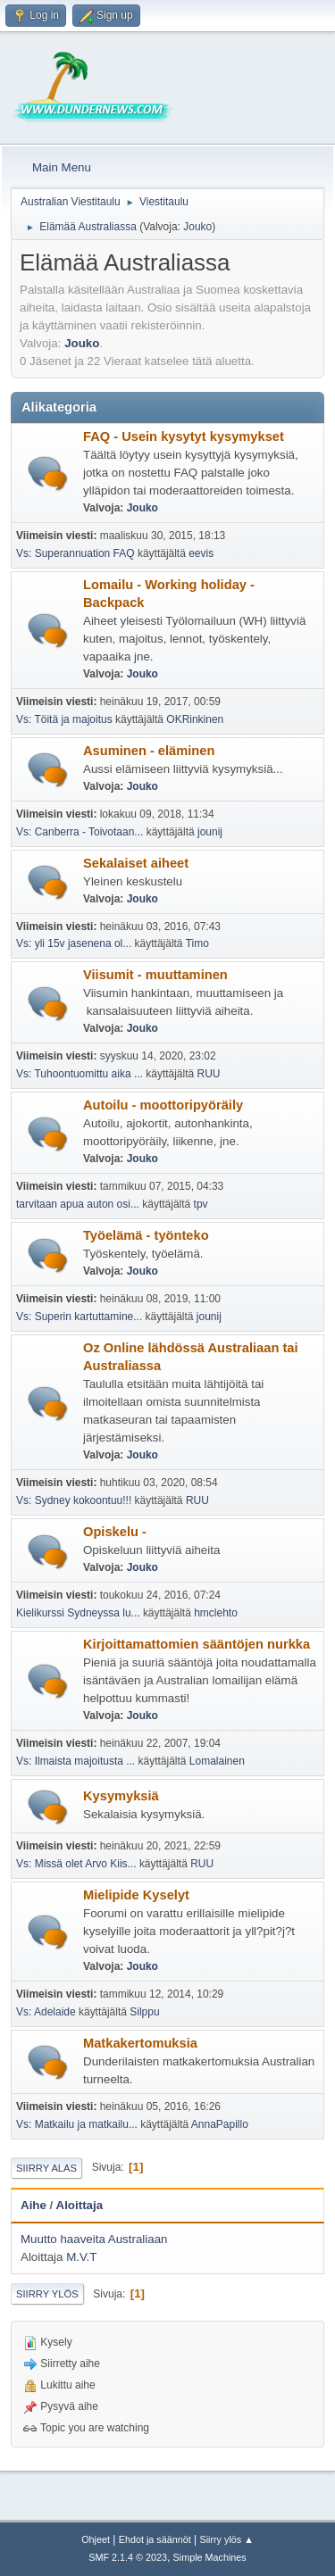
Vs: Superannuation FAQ (75, 553)
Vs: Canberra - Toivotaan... (79, 832)
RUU (209, 1074)
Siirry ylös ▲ (226, 2539)
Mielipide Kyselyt (136, 1895)
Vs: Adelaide (46, 2012)
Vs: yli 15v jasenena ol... (73, 943)
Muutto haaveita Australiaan (94, 2239)
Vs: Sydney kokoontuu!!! (73, 1500)
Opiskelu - (115, 1532)
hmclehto (216, 1613)
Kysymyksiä (121, 1796)
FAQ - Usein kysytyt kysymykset (183, 436)
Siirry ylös (47, 2294)
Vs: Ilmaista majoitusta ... (75, 1761)
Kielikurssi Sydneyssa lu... (78, 1613)
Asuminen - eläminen (148, 751)
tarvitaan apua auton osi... (77, 1204)
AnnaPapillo (219, 2124)
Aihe (33, 2205)
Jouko (197, 226)
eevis (201, 553)
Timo (197, 943)
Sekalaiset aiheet (135, 863)
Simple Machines (210, 2557)
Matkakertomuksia (140, 2043)
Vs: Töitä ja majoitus (65, 719)
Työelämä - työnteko (146, 1235)
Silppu (144, 2012)
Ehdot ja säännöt (155, 2539)
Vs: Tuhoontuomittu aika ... (79, 1074)
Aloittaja (80, 2205)
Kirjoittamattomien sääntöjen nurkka (196, 1644)
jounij (209, 832)
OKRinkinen (194, 719)
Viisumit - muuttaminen (155, 975)
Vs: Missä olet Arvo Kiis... (76, 1863)
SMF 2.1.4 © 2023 (127, 2557)
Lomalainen (217, 1761)
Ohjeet (95, 2539)
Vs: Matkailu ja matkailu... (77, 2124)
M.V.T (81, 2257)
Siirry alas (46, 2168)
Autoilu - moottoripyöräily (163, 1105)
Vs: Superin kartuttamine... (79, 1316)
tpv (201, 1204)
